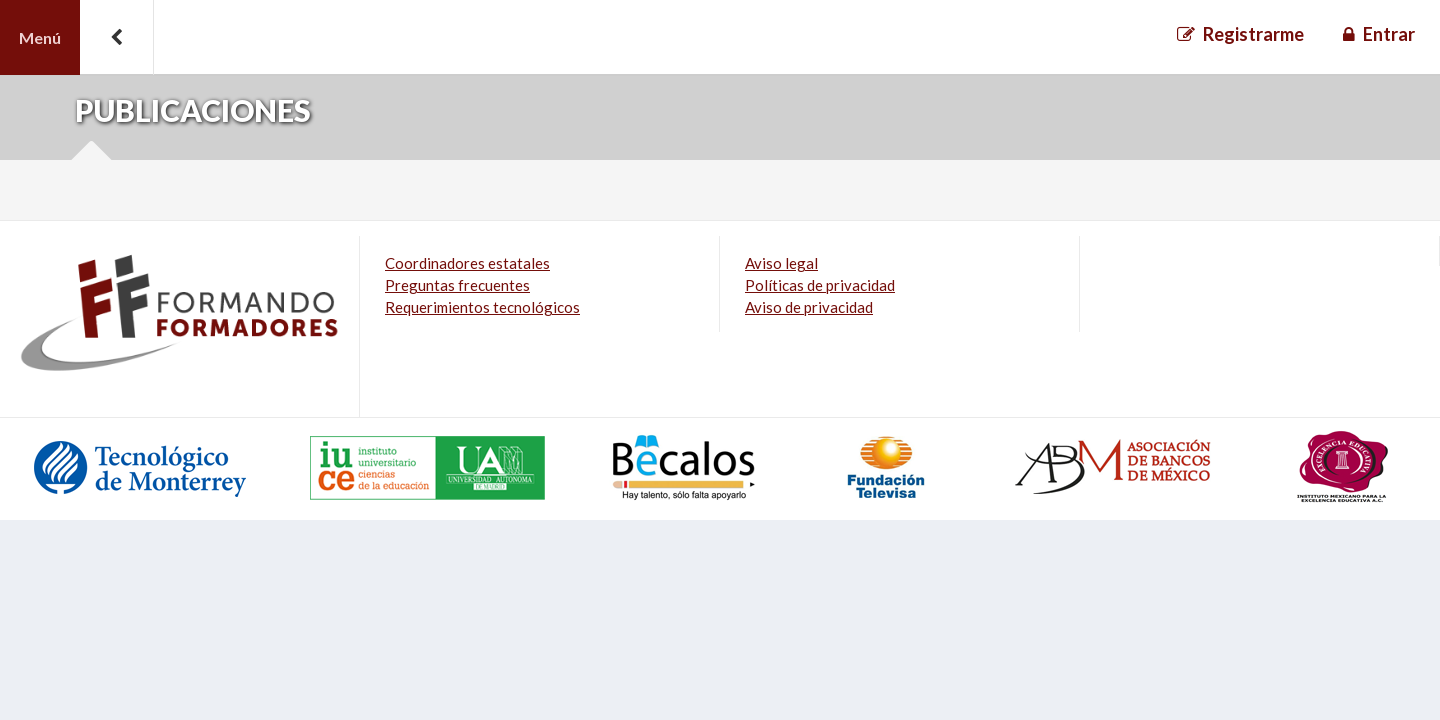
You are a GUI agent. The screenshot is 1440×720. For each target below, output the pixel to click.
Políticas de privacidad (820, 285)
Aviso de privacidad (809, 307)
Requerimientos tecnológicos (482, 307)
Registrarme (1253, 34)
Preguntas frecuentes (457, 285)
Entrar (1389, 34)
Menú (40, 37)
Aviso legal (781, 263)
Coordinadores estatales (467, 263)
